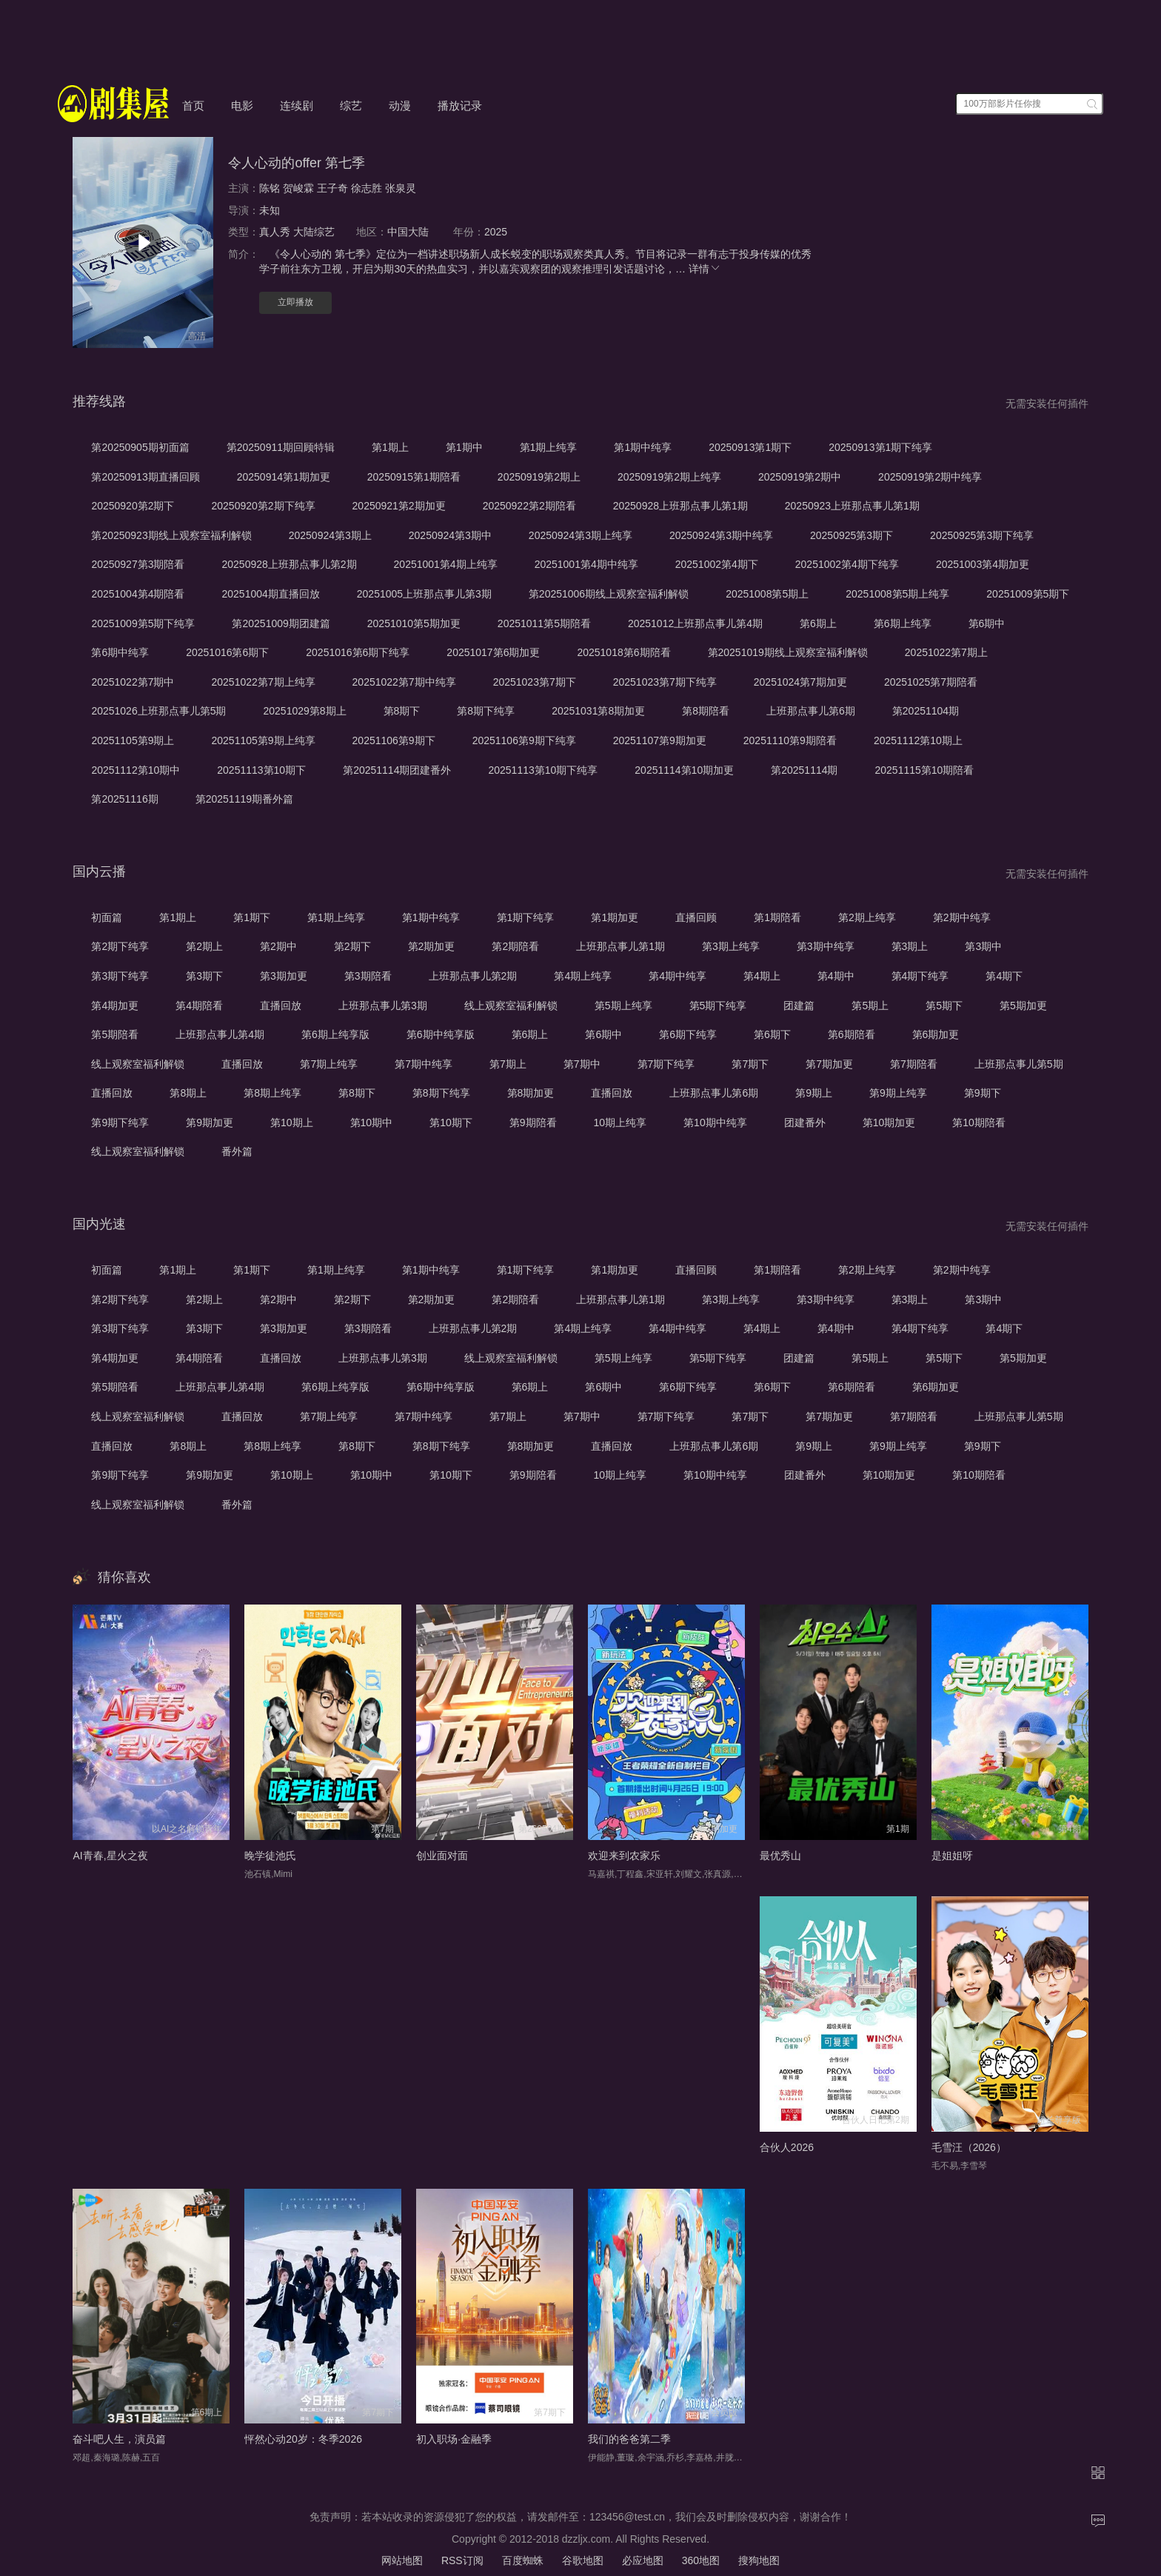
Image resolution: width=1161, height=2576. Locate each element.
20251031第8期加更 (598, 711)
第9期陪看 (533, 1122)
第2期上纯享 (867, 917)
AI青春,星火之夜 (110, 1855)
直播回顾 (696, 917)
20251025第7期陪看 (930, 682)
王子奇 (332, 188)
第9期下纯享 (120, 1122)
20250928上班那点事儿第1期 (680, 506)
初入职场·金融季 (454, 2439)
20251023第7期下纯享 (665, 682)
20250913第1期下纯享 (880, 447)
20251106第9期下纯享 (524, 740)
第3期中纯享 (825, 946)
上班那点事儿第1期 (620, 946)
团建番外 (805, 1122)
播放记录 (460, 105)
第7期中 (581, 1064)
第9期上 (813, 1093)
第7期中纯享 (423, 1064)
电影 (242, 105)
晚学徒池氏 (270, 1855)
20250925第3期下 (851, 535)
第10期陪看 (979, 1122)
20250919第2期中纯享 (930, 477)
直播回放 (280, 1005)
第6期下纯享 (688, 1034)
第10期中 (371, 1122)
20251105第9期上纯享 (263, 740)
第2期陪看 (515, 946)
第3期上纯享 (731, 946)
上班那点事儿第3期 (382, 1005)
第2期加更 (431, 946)
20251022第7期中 (132, 682)
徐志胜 (366, 188)
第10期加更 (889, 1122)
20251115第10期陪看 (924, 770)
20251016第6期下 (227, 652)
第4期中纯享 (677, 976)
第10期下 (450, 1122)
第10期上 (291, 1122)
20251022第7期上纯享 (263, 682)
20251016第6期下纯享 (357, 652)
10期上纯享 (620, 1122)
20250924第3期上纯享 (580, 535)
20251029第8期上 (304, 711)
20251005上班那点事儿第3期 (424, 594)
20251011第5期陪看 (544, 623)
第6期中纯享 (120, 652)
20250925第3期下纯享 (982, 535)
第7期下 (750, 1064)
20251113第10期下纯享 (543, 770)
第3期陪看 (368, 976)
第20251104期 (925, 711)
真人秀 (274, 232)
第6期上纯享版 (335, 1034)
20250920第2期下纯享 (263, 506)
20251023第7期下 (534, 682)
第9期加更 (209, 1122)
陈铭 (269, 188)
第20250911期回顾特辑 (281, 447)
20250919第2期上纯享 (669, 477)
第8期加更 (531, 1093)
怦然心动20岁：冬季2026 (303, 2439)
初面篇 (106, 917)
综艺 (351, 105)
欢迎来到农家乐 (624, 1855)
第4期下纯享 (920, 976)
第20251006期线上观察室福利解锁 (609, 594)
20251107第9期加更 (659, 740)
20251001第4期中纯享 (586, 564)
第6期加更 (936, 1034)
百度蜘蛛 (522, 2560)
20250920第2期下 (132, 506)
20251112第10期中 (135, 770)
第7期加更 (829, 1064)
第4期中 (835, 976)
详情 (705, 269)
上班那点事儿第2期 (473, 976)
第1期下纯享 (526, 917)
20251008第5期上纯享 (897, 594)
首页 (193, 105)
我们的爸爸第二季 (629, 2439)
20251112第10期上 (918, 740)
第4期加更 (114, 1005)
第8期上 (188, 1093)
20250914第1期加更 (283, 477)
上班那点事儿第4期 (219, 1034)
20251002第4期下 (716, 564)
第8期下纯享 (486, 711)
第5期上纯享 (623, 1005)
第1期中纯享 (643, 447)
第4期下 (1004, 976)
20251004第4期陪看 (137, 594)
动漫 (400, 105)
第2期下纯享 (120, 946)
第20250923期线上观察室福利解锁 (171, 535)
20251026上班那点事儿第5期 (158, 711)
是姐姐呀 (952, 1855)
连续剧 (296, 105)
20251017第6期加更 (493, 652)
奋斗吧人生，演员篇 (119, 2439)
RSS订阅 (462, 2560)
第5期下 (944, 1005)
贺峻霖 (298, 188)
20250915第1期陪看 (414, 477)
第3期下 (204, 976)
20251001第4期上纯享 (446, 564)
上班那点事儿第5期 (1018, 1064)
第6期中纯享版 (440, 1034)
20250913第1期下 (750, 447)
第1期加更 (614, 917)
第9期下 (982, 1093)
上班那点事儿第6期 (810, 711)
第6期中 (987, 623)
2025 (495, 232)
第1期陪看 (777, 917)
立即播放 (295, 302)
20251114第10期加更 (684, 770)
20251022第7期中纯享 (404, 682)
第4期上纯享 (583, 976)
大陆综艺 (314, 232)
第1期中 (464, 447)
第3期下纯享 (120, 976)
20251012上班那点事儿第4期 (695, 623)
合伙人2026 (787, 2147)
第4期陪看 (199, 1005)
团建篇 (798, 1005)
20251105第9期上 (132, 740)
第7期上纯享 (329, 1064)
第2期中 (278, 946)
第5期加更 (1023, 1005)
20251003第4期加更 (982, 564)
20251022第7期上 (946, 652)
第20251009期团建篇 (280, 623)
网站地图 (402, 2560)
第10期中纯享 (715, 1122)
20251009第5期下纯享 (143, 623)
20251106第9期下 (393, 740)
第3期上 (910, 946)
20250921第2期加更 (399, 506)
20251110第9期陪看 (790, 740)
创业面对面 (442, 1855)
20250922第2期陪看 (529, 506)
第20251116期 (124, 799)
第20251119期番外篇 (244, 799)
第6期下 (772, 1034)
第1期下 (251, 917)
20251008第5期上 (767, 594)
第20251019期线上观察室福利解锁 (788, 652)
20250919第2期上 (539, 477)
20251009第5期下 (1027, 594)
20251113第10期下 (261, 770)
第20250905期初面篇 (140, 447)
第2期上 (204, 946)
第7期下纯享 (666, 1064)
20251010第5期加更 (414, 623)
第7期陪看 (913, 1064)
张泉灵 (400, 188)
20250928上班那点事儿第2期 (288, 564)
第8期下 (402, 711)
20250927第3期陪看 (137, 564)
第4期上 (761, 976)
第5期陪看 (114, 1034)
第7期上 (507, 1064)
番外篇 (236, 1151)
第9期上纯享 (898, 1093)
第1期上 (390, 447)
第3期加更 (283, 976)
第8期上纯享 (272, 1093)
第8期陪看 (705, 711)
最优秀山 (780, 1855)
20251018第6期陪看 (623, 652)
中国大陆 (408, 232)
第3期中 (983, 946)
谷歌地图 (582, 2560)
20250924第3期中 (450, 535)
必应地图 (642, 2560)
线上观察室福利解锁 (511, 1005)
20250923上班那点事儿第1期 (852, 506)
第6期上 (818, 623)
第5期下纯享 (718, 1005)
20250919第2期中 (799, 477)
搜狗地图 (759, 2560)
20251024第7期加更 (800, 682)
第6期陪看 (851, 1034)
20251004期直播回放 (270, 594)
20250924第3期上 (330, 535)
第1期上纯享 (549, 447)
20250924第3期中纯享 (721, 535)
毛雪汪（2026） (968, 2147)
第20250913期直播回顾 (145, 477)
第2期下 (352, 946)
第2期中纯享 (962, 917)
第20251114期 (804, 770)
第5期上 (870, 1005)
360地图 (701, 2560)
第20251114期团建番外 (397, 770)
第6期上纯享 (902, 623)
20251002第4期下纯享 (847, 564)
